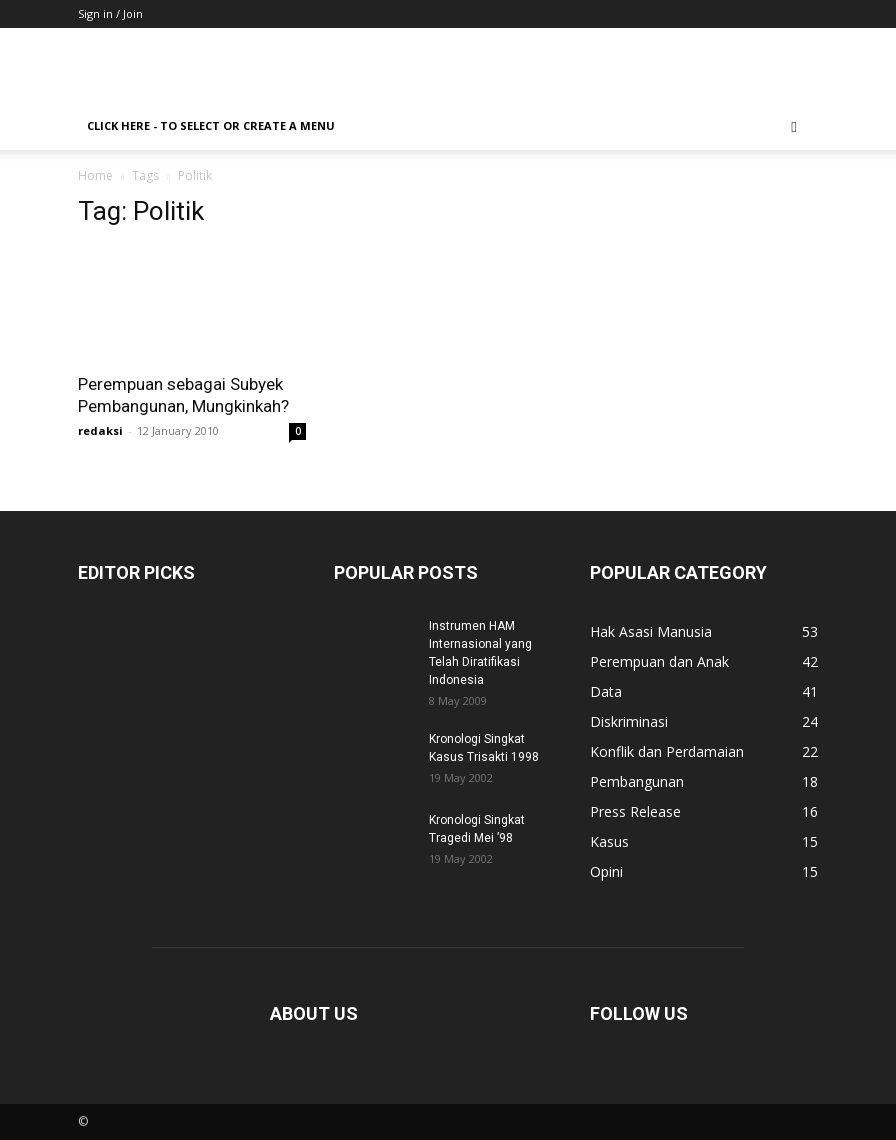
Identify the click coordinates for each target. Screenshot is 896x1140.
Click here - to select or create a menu (211, 125)
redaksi (100, 430)
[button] (794, 126)
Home (95, 175)
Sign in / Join (110, 13)
